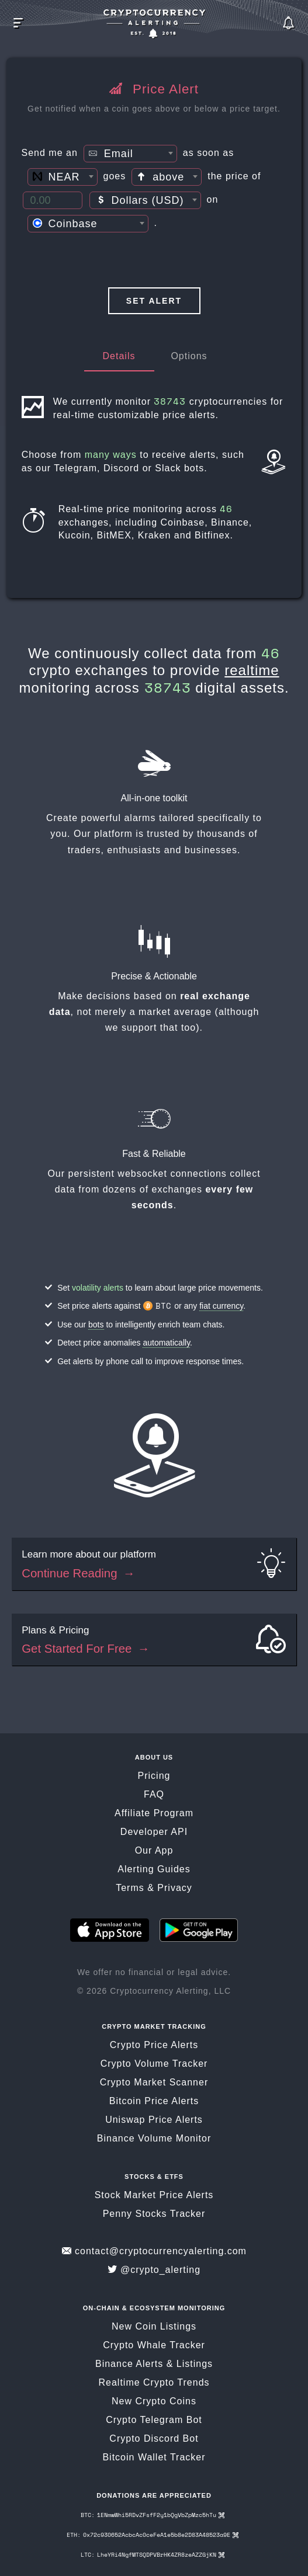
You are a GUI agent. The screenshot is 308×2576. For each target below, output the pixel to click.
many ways (112, 455)
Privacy (174, 1889)
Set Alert (154, 300)
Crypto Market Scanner (154, 2084)
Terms (130, 1889)
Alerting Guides (153, 1871)
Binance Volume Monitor (154, 2140)
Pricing (154, 1777)
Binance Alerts (129, 2365)
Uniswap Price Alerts (154, 2121)
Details (119, 356)
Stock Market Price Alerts (154, 2197)
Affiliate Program (154, 1815)
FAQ (154, 1796)
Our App (154, 1852)
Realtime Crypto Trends (153, 2384)
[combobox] (130, 153)
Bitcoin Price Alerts (154, 2103)
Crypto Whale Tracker (154, 2347)
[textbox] (130, 153)
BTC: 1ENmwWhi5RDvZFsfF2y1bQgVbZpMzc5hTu (152, 2516)
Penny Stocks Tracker (154, 2215)
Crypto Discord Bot (153, 2440)
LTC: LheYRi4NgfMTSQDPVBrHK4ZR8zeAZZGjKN (152, 2556)
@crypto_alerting (154, 2271)
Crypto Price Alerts (154, 2047)
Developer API (154, 1833)
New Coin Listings (154, 2328)
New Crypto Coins (154, 2403)
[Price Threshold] (52, 200)
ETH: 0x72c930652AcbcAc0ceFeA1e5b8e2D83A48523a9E (152, 2536)
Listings (195, 2365)
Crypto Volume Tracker (154, 2065)
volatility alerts (97, 1289)
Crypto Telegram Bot (154, 2421)
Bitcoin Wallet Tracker (153, 2459)
